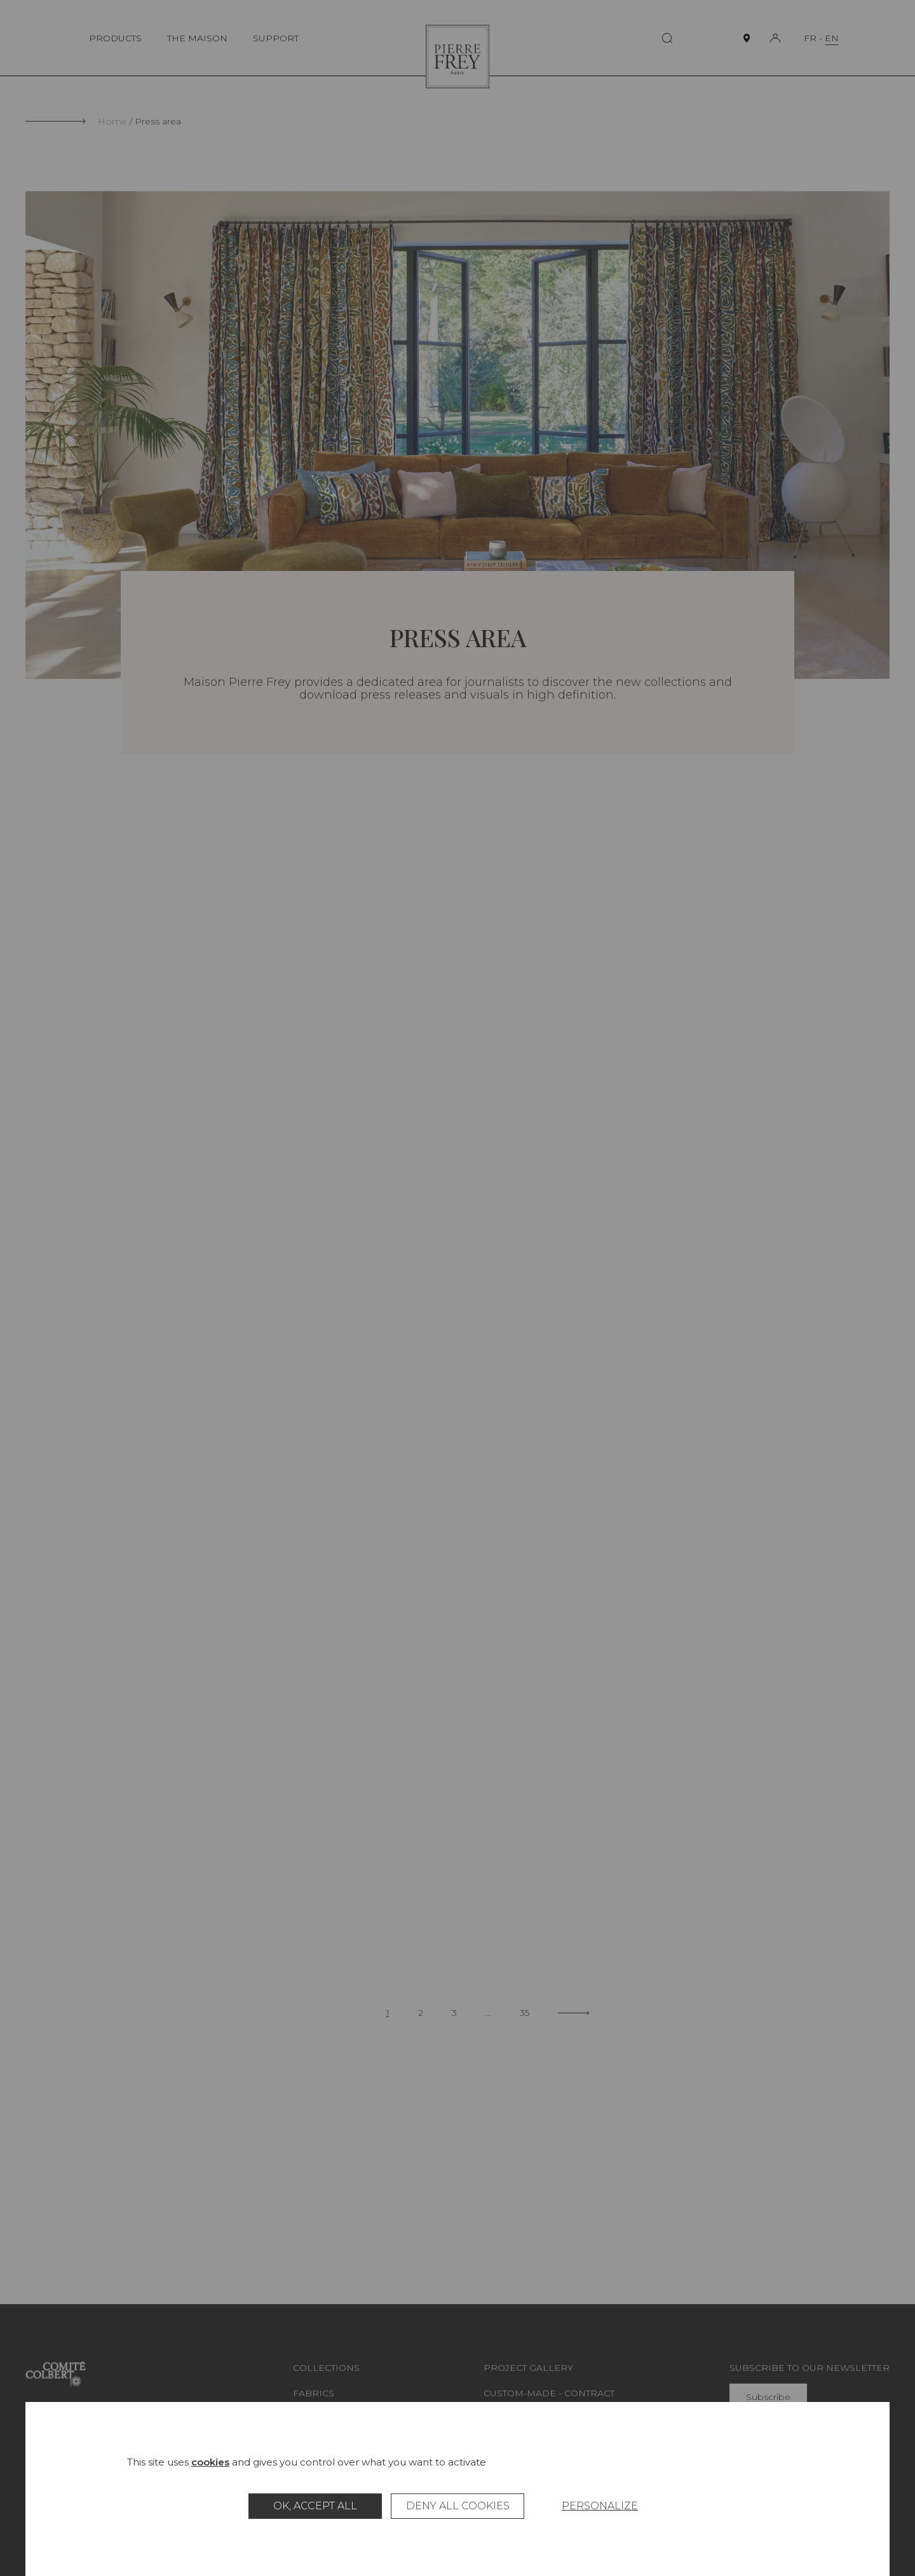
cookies (210, 2462)
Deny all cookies (458, 2506)
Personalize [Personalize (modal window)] (600, 2506)
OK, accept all (315, 2506)
